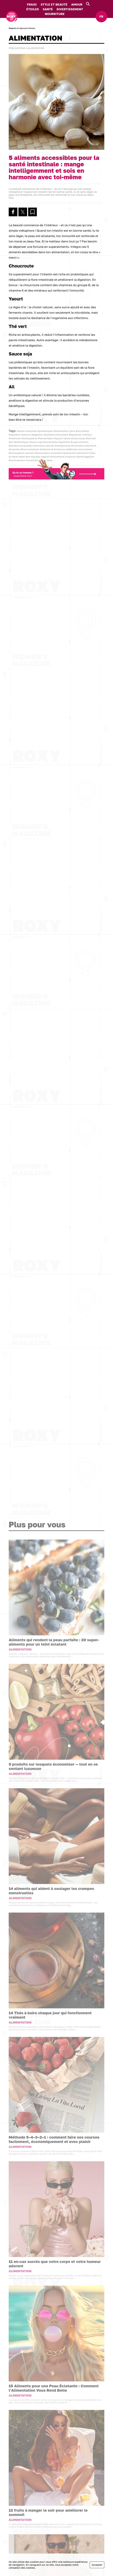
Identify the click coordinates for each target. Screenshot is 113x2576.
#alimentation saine (64, 431)
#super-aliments (79, 442)
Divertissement (70, 9)
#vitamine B (46, 449)
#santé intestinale (27, 431)
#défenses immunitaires (79, 449)
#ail (11, 442)
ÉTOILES (32, 9)
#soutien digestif (40, 456)
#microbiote (82, 431)
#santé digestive (85, 456)
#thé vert (91, 438)
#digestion (37, 434)
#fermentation (46, 438)
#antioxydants (29, 438)
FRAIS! (32, 4)
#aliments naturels (44, 445)
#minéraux (59, 449)
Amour (76, 4)
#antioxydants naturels (21, 453)
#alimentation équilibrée (56, 442)
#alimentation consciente (48, 453)
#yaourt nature (62, 438)
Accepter (97, 2564)
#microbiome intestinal (62, 456)
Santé (48, 9)
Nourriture (55, 14)
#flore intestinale (30, 449)
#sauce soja (36, 442)
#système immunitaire (56, 434)
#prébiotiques (21, 442)
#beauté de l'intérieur (80, 434)
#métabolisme (62, 445)
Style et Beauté (54, 4)
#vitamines (15, 438)
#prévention (69, 453)
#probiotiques (45, 431)
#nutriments (77, 445)
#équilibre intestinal (20, 434)
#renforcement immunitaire (23, 460)
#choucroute (78, 438)
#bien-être (24, 456)
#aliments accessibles (21, 445)
